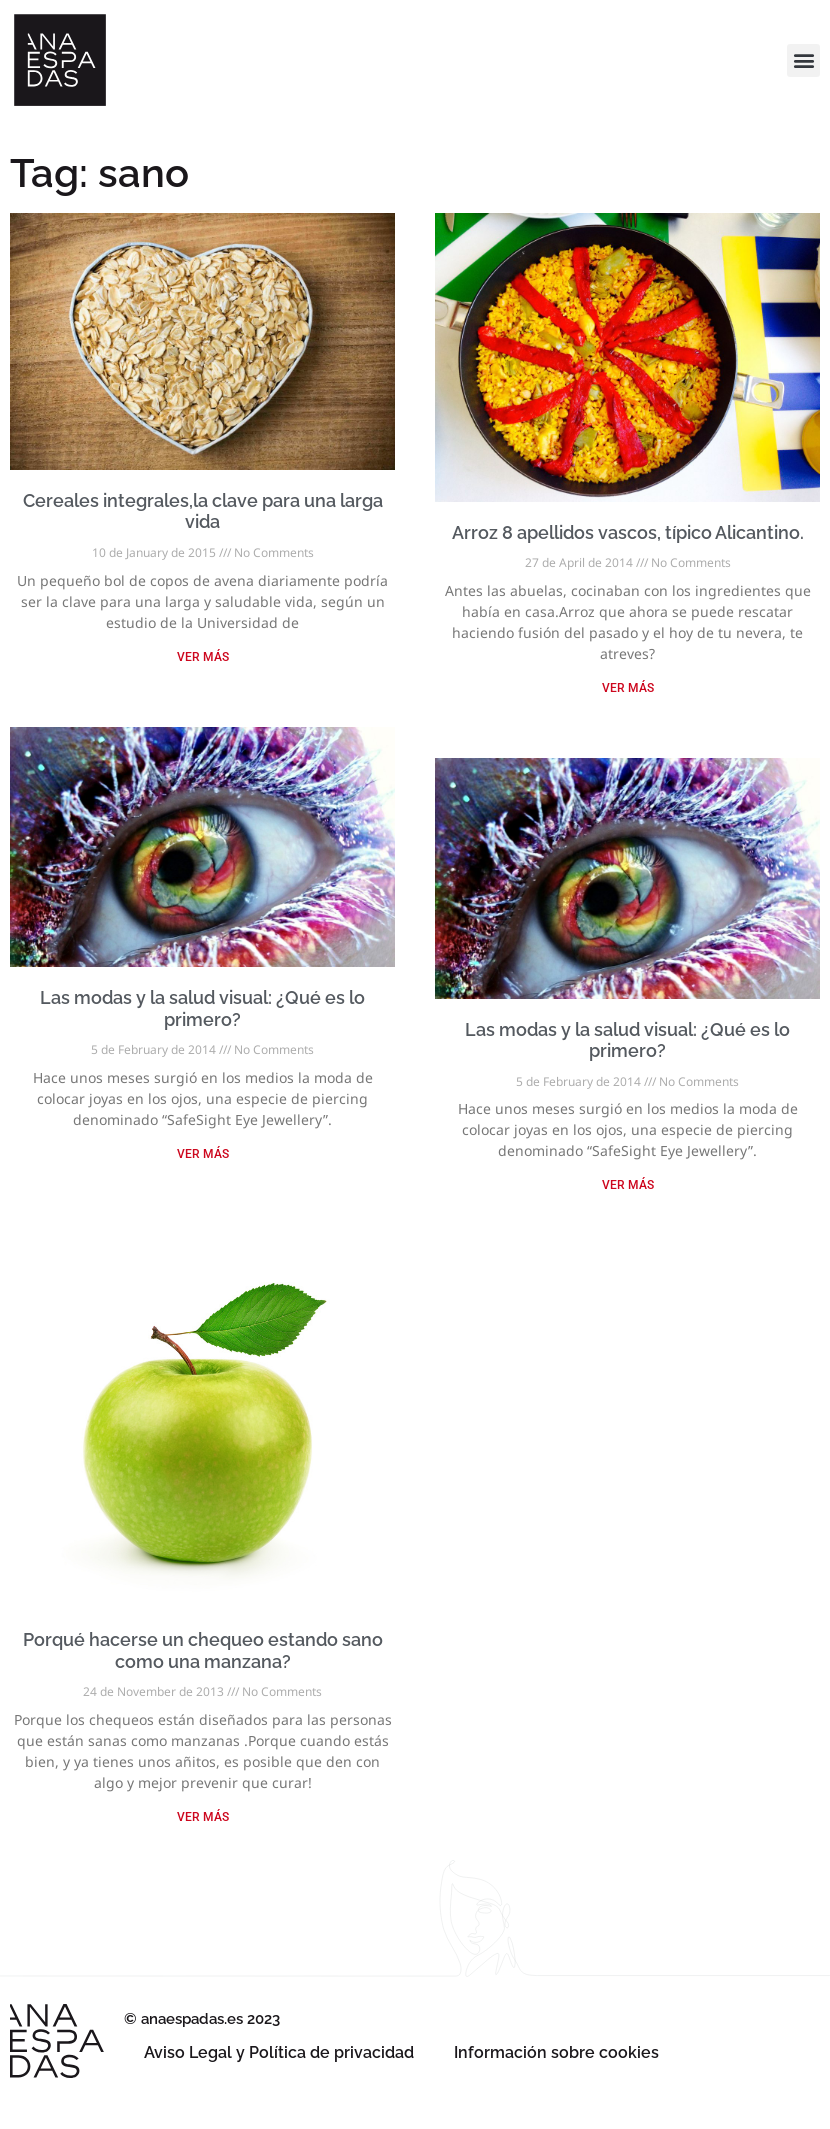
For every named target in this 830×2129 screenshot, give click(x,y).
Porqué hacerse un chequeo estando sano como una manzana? (203, 1650)
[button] (803, 60)
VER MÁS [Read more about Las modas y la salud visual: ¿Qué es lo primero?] (203, 1154)
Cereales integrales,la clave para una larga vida (203, 511)
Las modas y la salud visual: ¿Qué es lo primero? (202, 1008)
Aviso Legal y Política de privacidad (279, 2052)
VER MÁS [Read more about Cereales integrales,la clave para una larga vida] (203, 657)
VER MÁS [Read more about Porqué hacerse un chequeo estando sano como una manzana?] (203, 1817)
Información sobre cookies (556, 2052)
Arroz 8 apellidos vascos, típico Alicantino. (628, 532)
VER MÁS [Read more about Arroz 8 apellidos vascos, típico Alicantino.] (628, 688)
